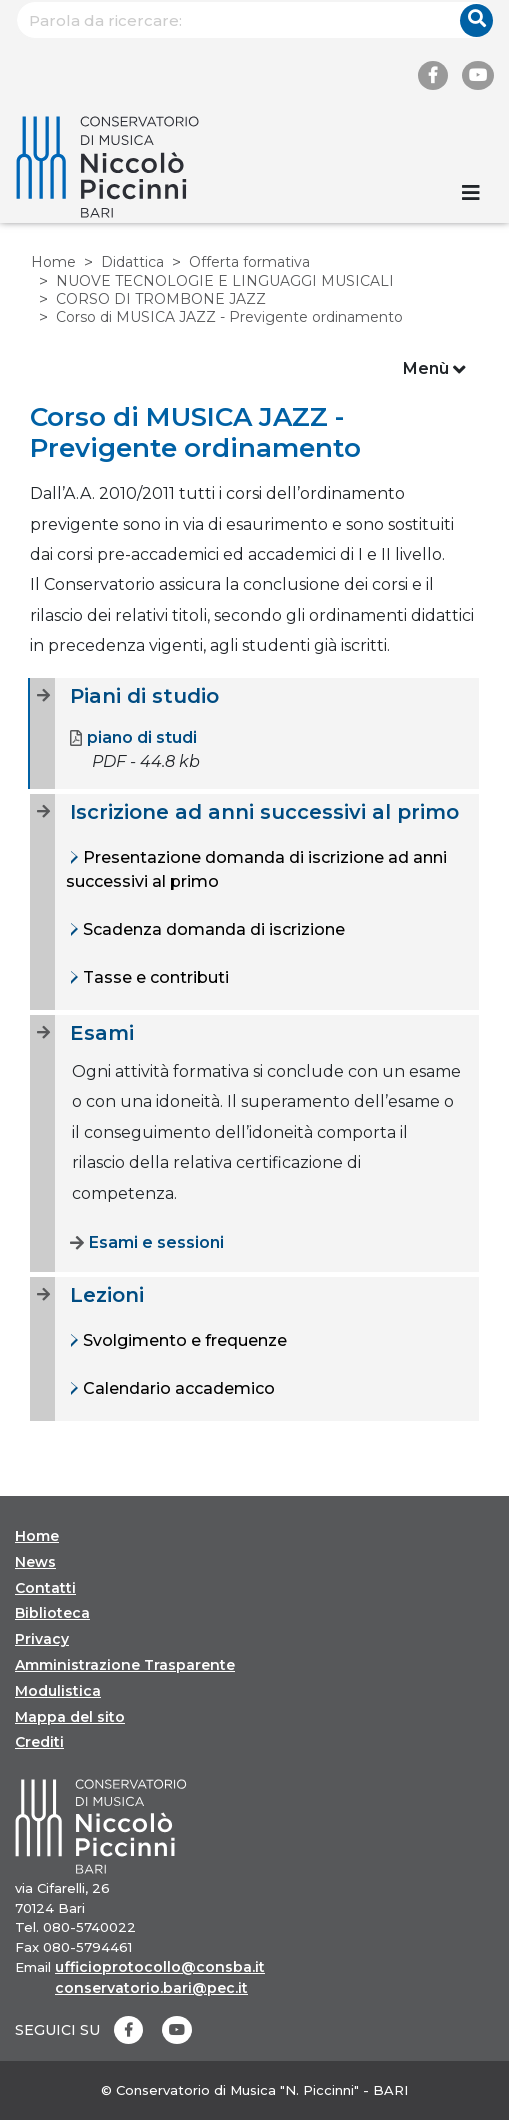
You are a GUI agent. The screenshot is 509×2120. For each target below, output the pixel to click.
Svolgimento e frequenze (183, 1340)
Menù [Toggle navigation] (434, 369)
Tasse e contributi (154, 977)
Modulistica (58, 1691)
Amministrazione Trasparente (125, 1665)
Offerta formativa (249, 262)
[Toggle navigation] (471, 193)
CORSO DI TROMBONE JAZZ (161, 299)
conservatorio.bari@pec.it (151, 1988)
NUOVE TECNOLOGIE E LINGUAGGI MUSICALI (225, 281)
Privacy (42, 1639)
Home (53, 262)
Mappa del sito (70, 1717)
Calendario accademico (177, 1388)
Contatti (45, 1588)
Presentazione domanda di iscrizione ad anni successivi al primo (256, 869)
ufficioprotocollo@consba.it (160, 1967)
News (35, 1562)
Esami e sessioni (147, 1243)
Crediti (39, 1742)
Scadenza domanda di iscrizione (212, 929)
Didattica (132, 262)
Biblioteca (52, 1613)
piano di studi (133, 738)
